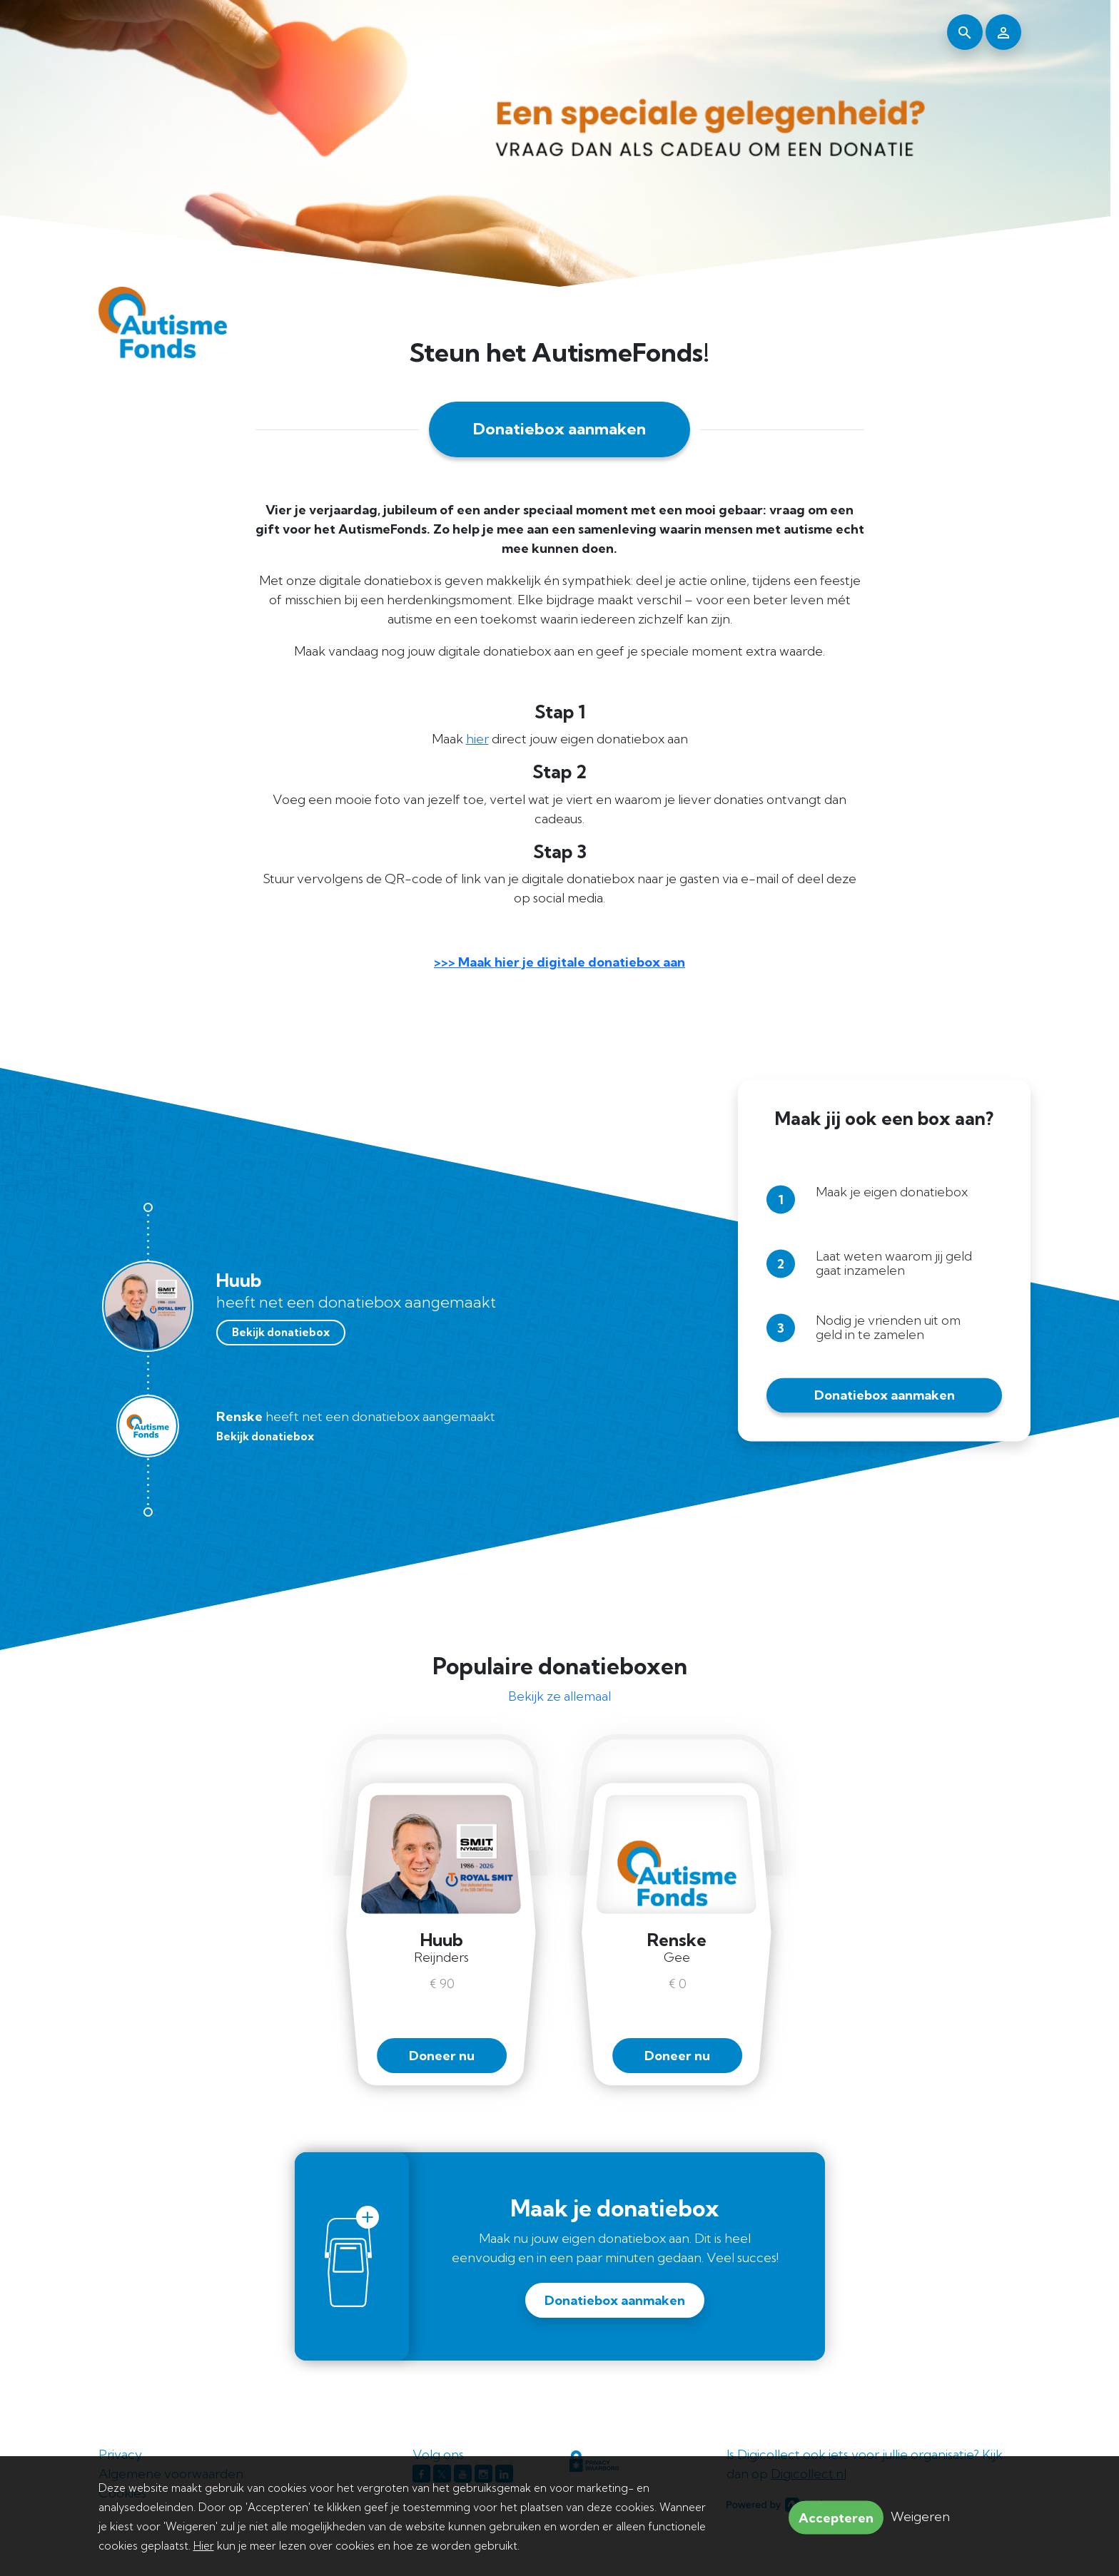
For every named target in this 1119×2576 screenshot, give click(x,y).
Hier (203, 2545)
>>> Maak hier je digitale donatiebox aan (559, 962)
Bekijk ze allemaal (559, 1696)
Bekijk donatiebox (281, 1332)
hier (477, 738)
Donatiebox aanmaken (559, 429)
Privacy (120, 2454)
